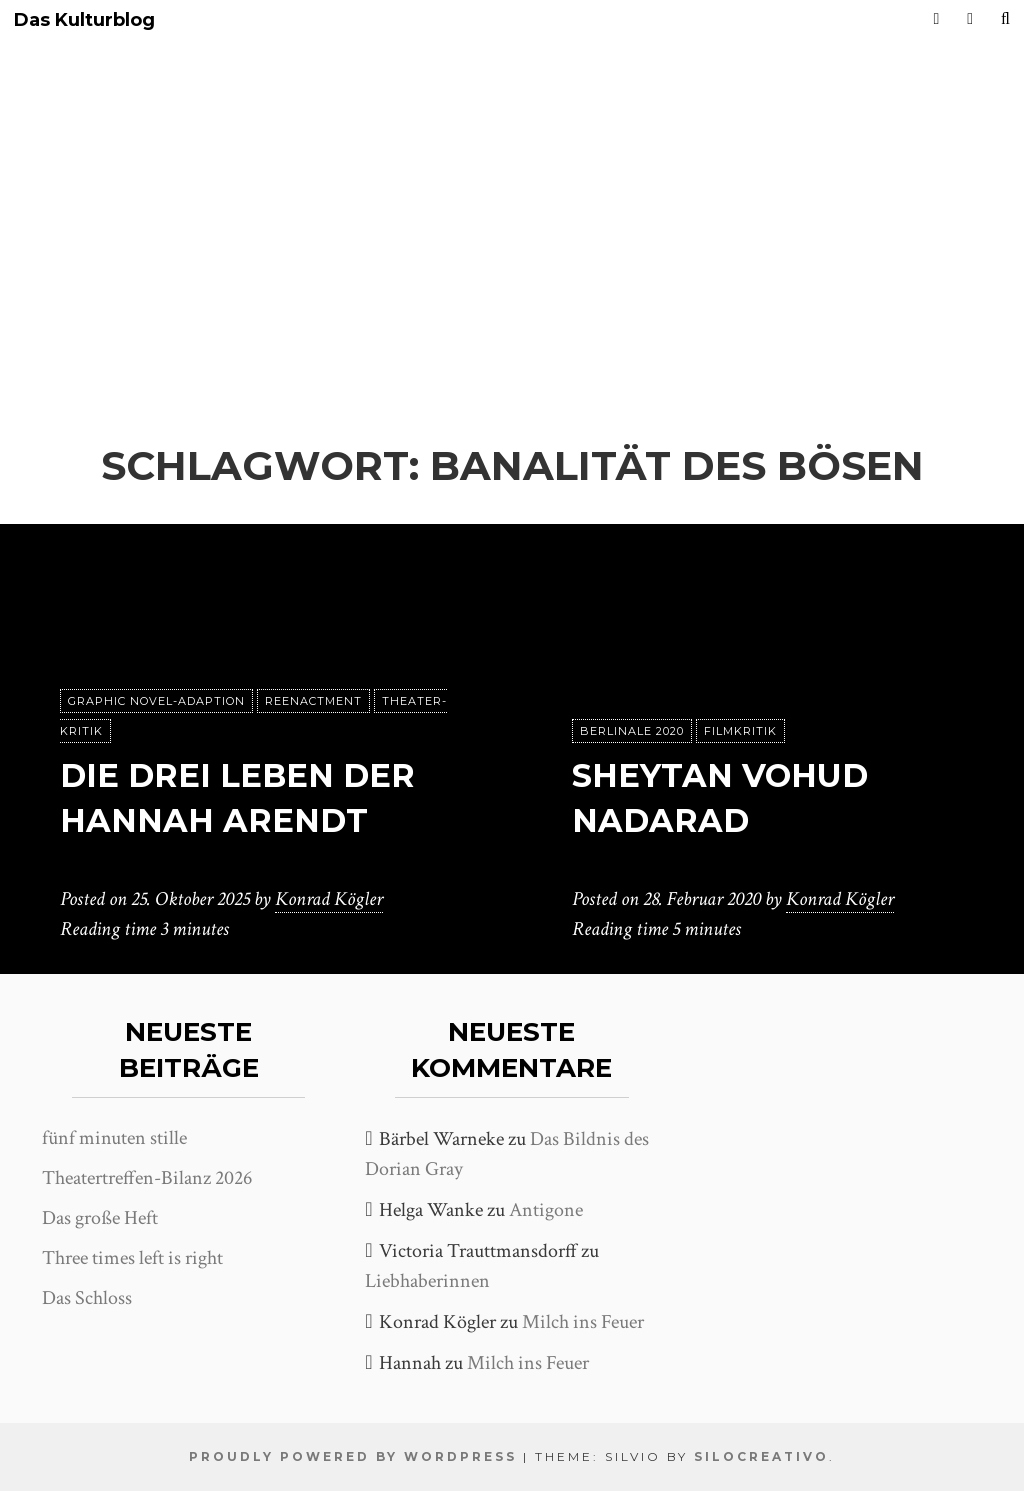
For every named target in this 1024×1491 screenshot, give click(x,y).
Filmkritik (740, 731)
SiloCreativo (761, 1456)
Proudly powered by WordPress (353, 1456)
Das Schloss (87, 1298)
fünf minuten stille (114, 1138)
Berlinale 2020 (632, 731)
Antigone (546, 1210)
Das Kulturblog (84, 20)
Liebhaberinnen (427, 1281)
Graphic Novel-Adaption (156, 701)
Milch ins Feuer (583, 1322)
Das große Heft (100, 1218)
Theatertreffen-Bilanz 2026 (147, 1178)
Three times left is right (132, 1258)
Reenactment (313, 701)
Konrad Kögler (329, 899)
